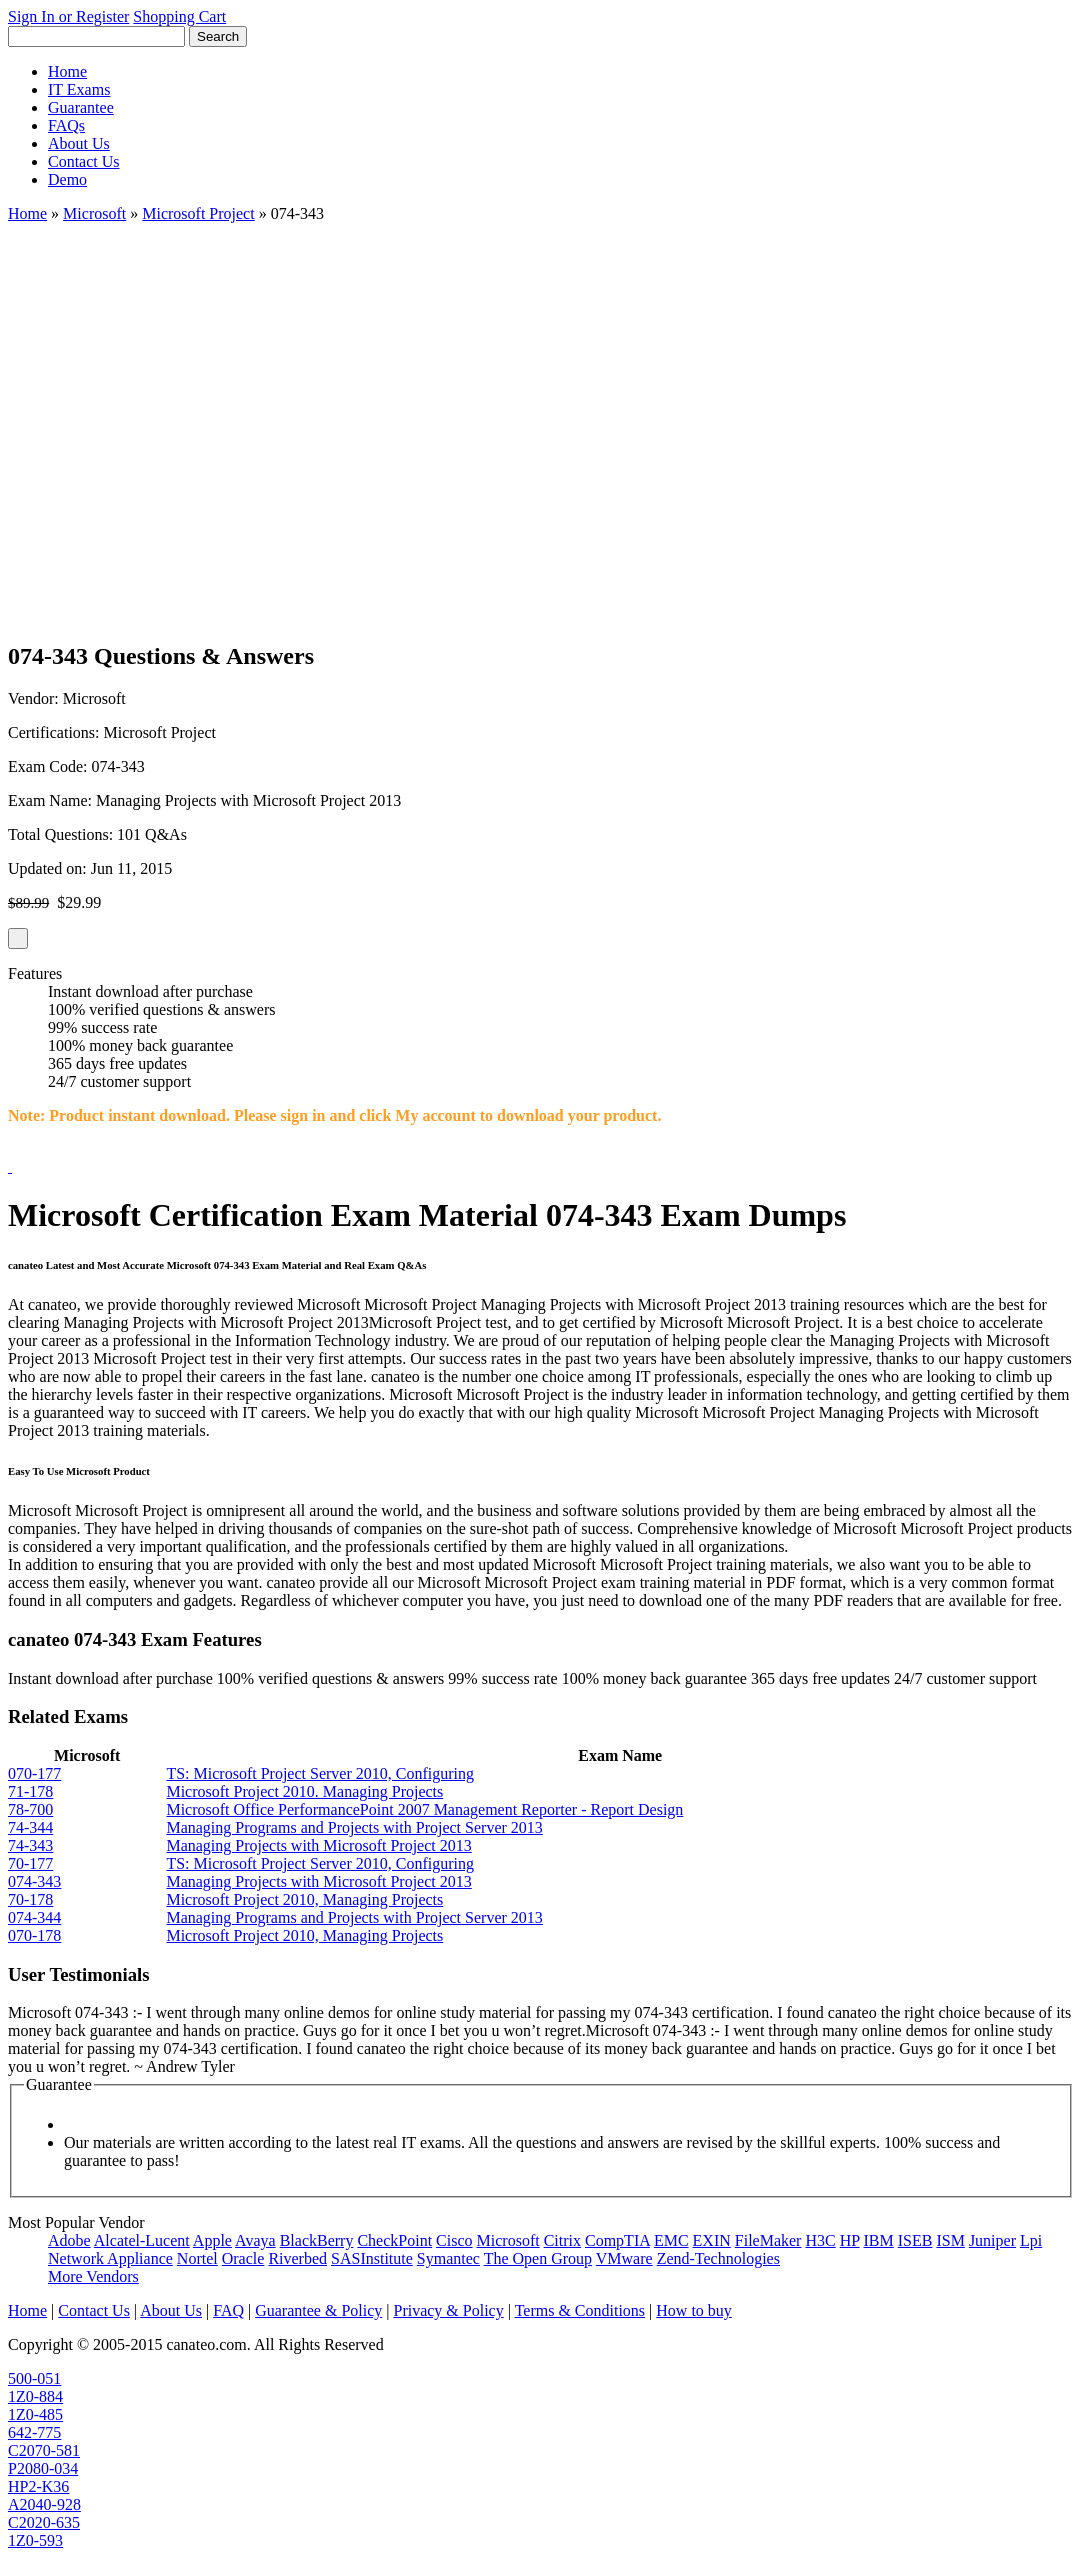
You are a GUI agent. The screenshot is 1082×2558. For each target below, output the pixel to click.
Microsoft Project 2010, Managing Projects (304, 1899)
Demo (67, 179)
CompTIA (617, 2240)
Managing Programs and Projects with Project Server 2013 (354, 1827)
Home (67, 71)
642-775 (34, 2432)
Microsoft (94, 213)
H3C (820, 2240)
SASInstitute (372, 2258)
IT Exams (79, 89)
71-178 (30, 1791)
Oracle (243, 2258)
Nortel (197, 2258)
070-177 (34, 1773)
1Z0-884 (35, 2396)
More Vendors (93, 2276)
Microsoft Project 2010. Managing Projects (304, 1791)
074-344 (34, 1917)
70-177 (30, 1863)
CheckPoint (394, 2240)
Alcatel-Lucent (142, 2240)
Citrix (562, 2240)
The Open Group (538, 2258)
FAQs (66, 125)
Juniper (992, 2240)
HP (850, 2240)
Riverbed (297, 2258)
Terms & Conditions (580, 2310)
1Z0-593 (35, 2540)
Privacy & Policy (448, 2310)
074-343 (34, 1881)
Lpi (1031, 2240)
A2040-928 (44, 2504)
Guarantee (81, 107)
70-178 (30, 1899)
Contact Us (84, 161)
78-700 (30, 1809)
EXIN (712, 2240)
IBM (879, 2240)
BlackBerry (317, 2240)
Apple (212, 2240)
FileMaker (768, 2240)
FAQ (228, 2310)
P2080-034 (43, 2468)
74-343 (30, 1845)
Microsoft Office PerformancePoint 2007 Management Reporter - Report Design (424, 1809)
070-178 (34, 1935)
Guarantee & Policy (318, 2310)
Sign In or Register (68, 16)
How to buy (694, 2310)
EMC (671, 2240)
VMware (624, 2258)
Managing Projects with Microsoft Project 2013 (318, 1845)
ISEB (915, 2240)
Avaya (255, 2240)
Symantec (448, 2258)
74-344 (30, 1827)
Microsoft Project (198, 213)
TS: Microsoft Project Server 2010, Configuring (320, 1773)
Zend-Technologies (718, 2258)
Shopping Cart (179, 16)
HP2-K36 (38, 2486)
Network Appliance (110, 2258)
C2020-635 (44, 2522)
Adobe (69, 2240)
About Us (79, 143)
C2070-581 (44, 2450)
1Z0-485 (35, 2414)
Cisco (454, 2240)
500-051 (34, 2378)
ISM (950, 2240)
